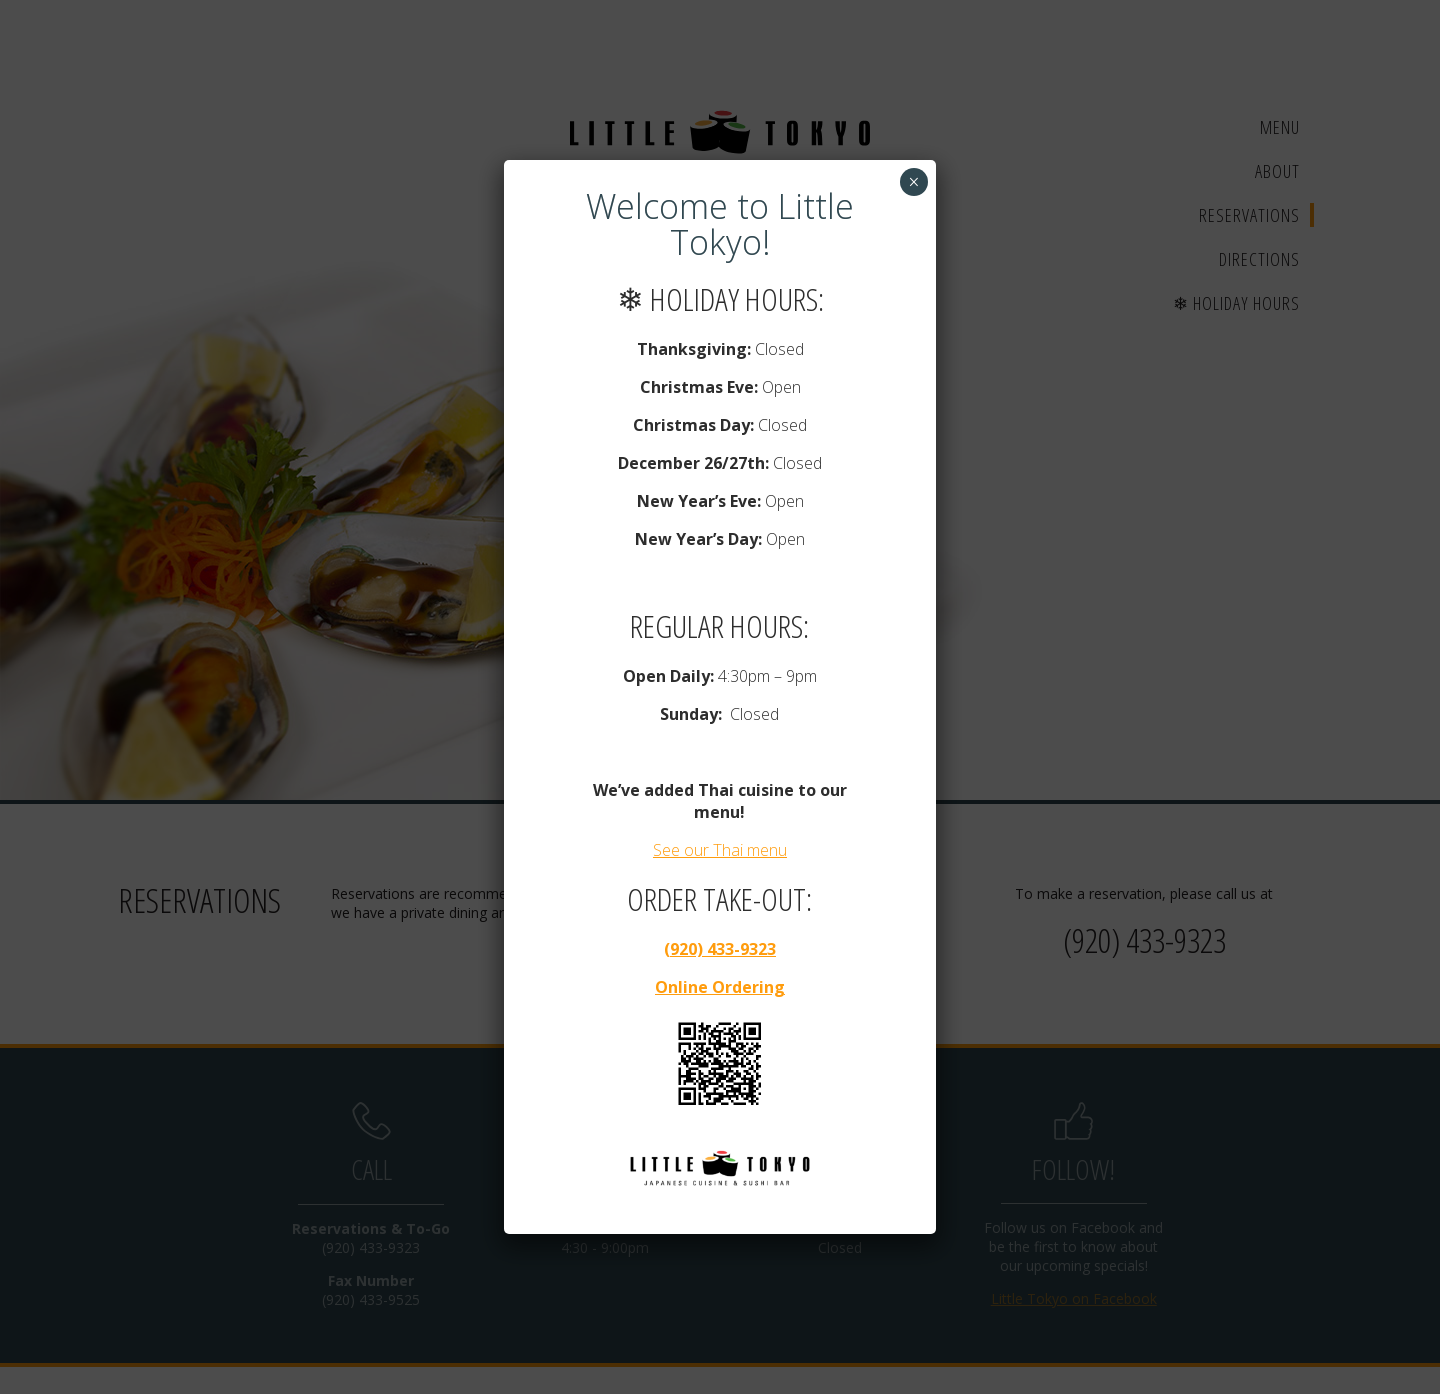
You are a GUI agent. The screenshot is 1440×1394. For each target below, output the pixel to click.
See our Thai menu (720, 850)
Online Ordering (720, 987)
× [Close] (913, 182)
